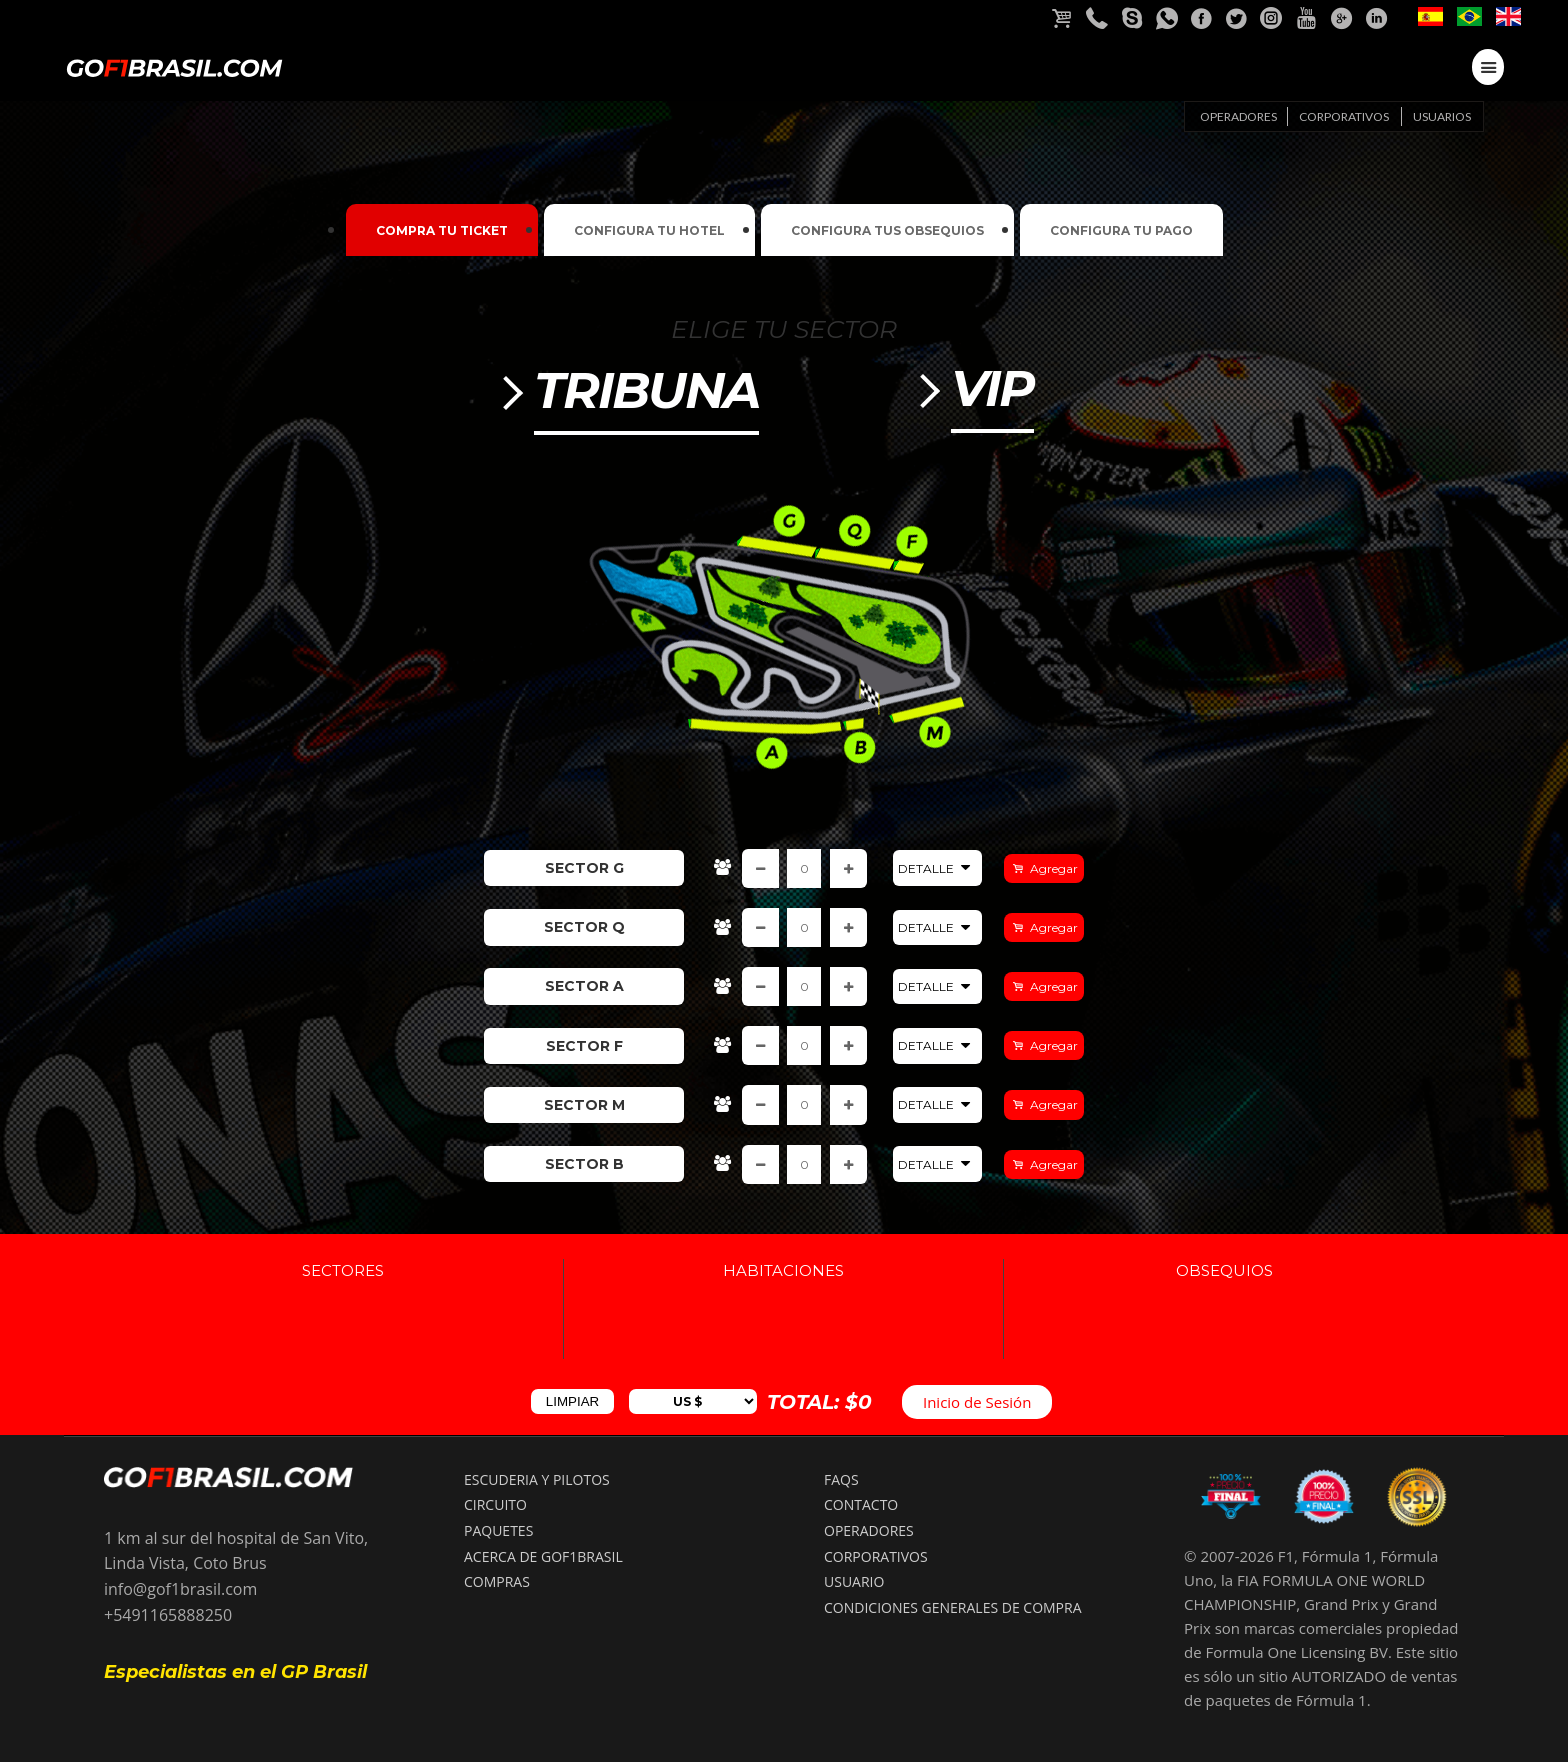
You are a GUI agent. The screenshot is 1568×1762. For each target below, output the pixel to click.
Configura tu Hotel (649, 230)
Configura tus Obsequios (887, 230)
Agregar (1052, 868)
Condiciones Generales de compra (953, 1607)
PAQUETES (498, 1530)
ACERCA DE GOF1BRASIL (543, 1556)
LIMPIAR (572, 1401)
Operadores (1238, 116)
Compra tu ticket (442, 230)
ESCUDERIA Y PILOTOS (537, 1479)
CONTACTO (861, 1504)
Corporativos (1344, 116)
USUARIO (854, 1581)
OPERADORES (869, 1530)
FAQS (841, 1479)
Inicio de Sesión (977, 1402)
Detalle (937, 868)
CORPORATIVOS (876, 1556)
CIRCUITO (495, 1504)
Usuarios (1442, 116)
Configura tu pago (1121, 230)
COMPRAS (497, 1581)
